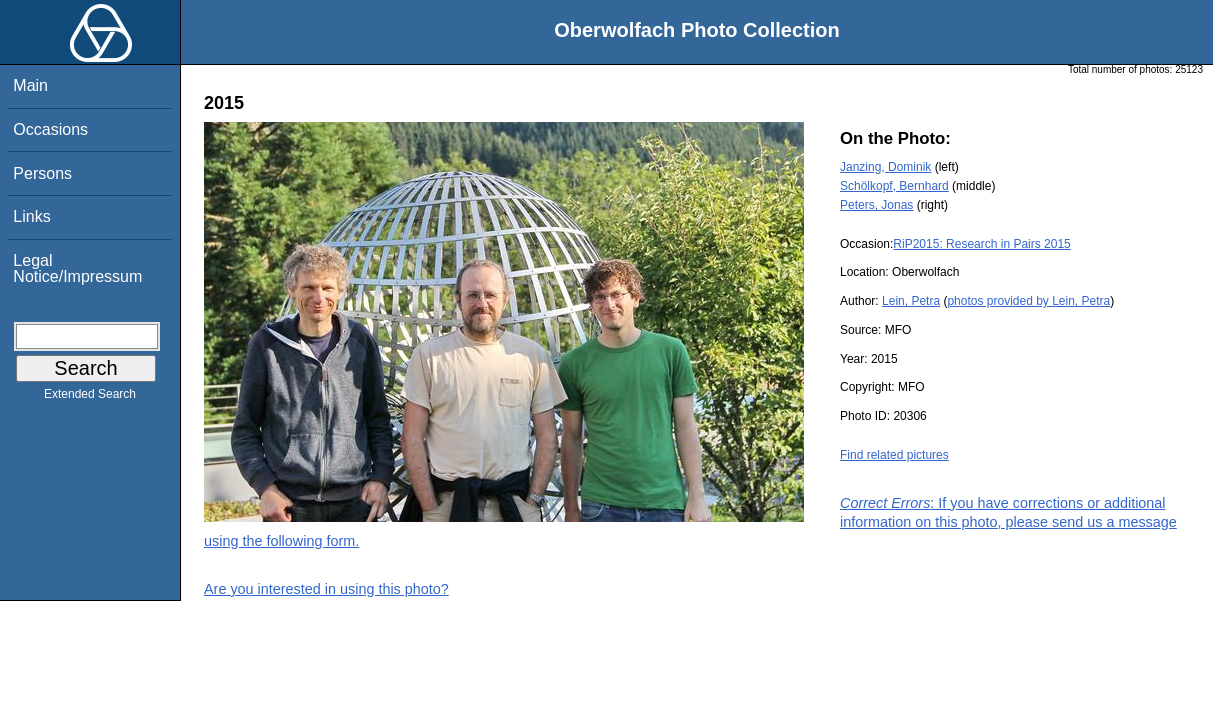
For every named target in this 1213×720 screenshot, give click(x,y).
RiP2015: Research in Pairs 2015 (981, 244)
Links (31, 216)
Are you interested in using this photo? (326, 589)
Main (30, 85)
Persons (42, 173)
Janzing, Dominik (885, 167)
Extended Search (90, 398)
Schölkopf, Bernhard (894, 186)
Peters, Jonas (876, 205)
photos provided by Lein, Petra (1028, 301)
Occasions (50, 129)
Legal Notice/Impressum (77, 268)
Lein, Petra (911, 301)
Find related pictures (894, 455)
